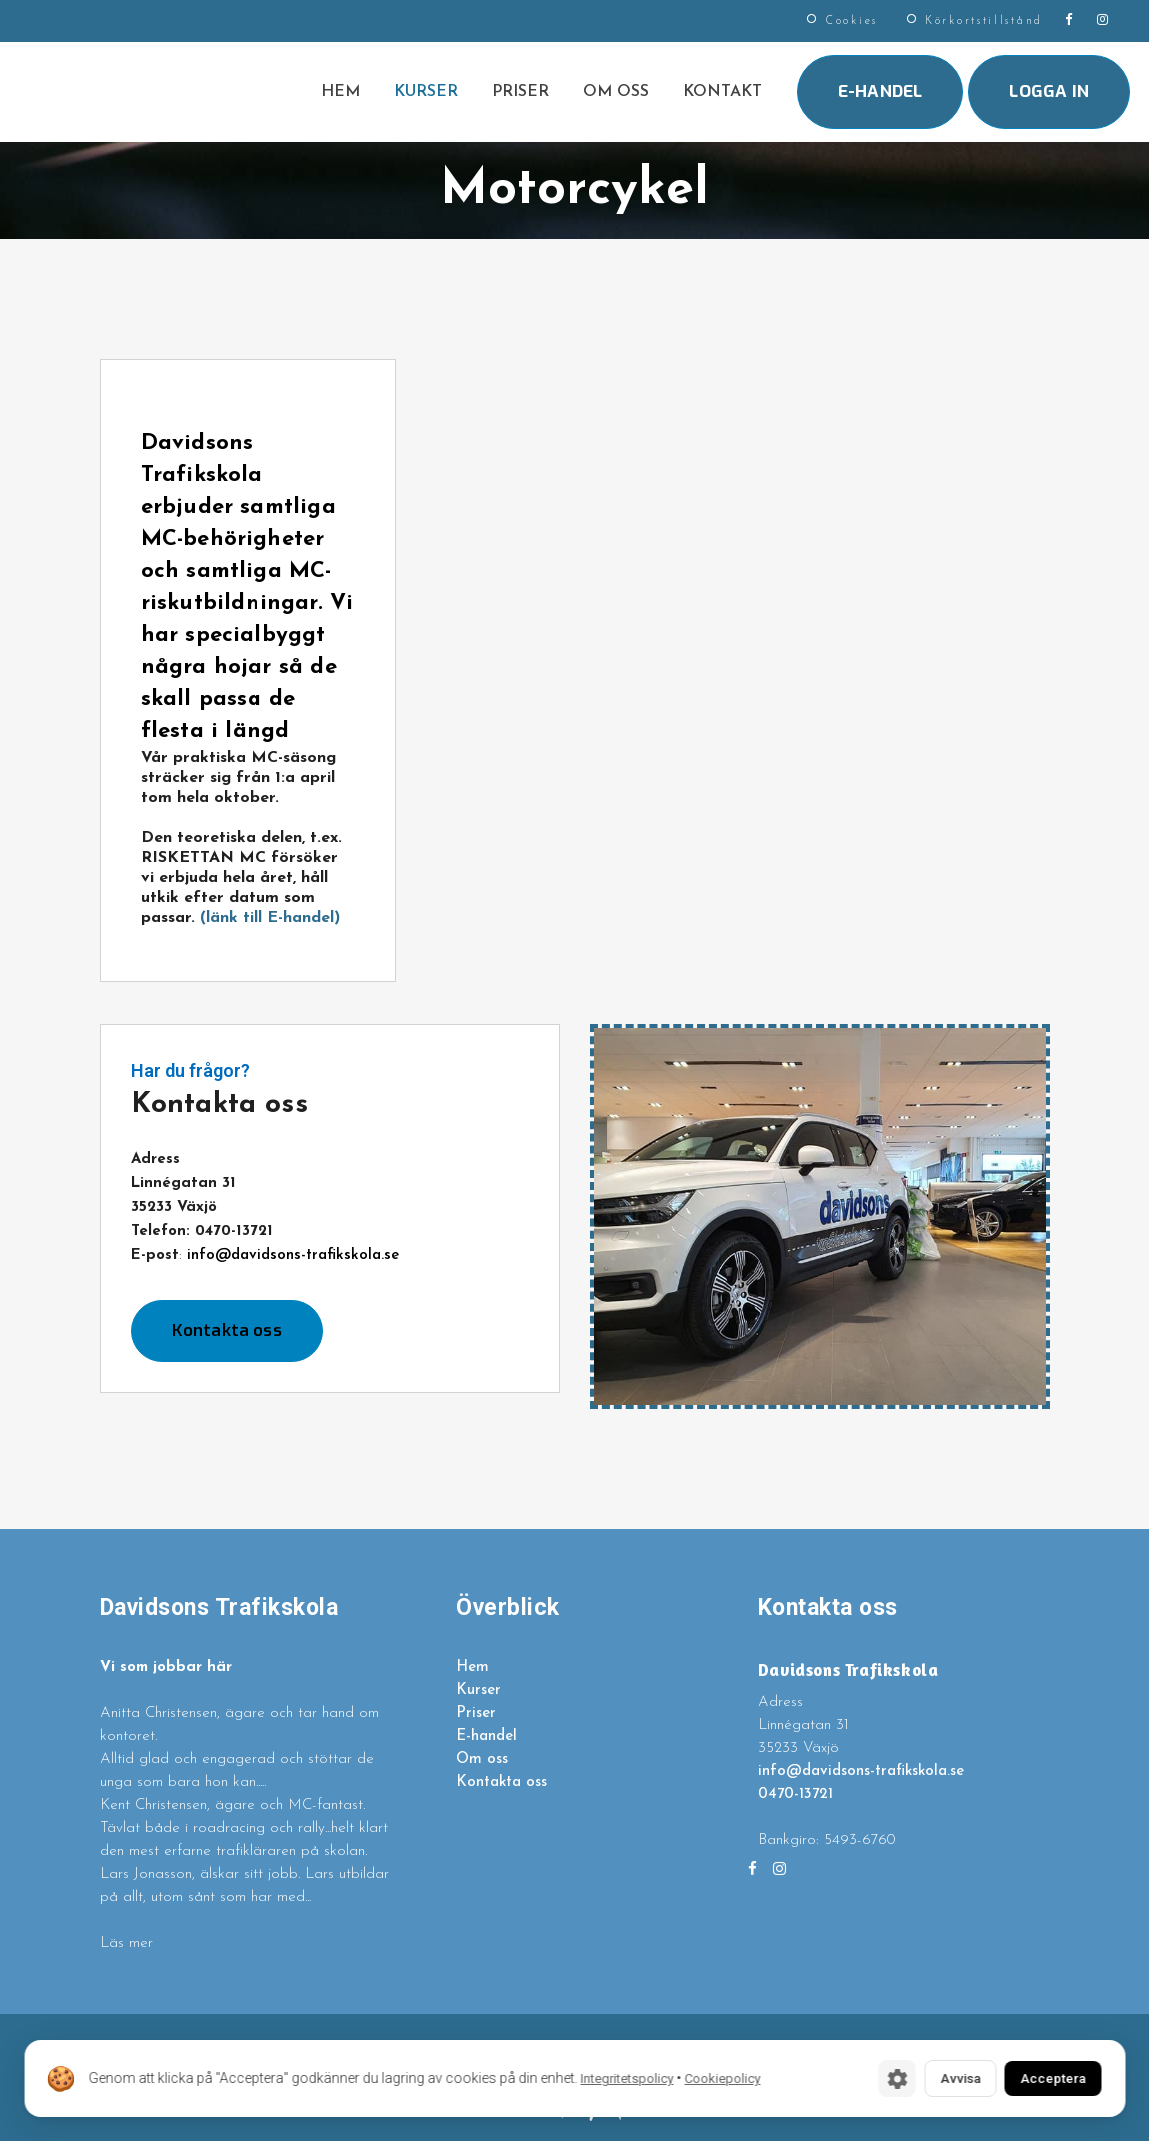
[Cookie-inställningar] (865, 2077)
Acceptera (1043, 2077)
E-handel (880, 91)
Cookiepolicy (722, 2077)
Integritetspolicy (626, 2077)
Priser (476, 1713)
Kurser (478, 1690)
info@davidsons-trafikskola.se (293, 1255)
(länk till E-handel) (267, 918)
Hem (472, 1667)
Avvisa (935, 2077)
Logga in (1049, 91)
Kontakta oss (227, 1330)
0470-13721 (795, 1794)
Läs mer (126, 1943)
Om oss (482, 1759)
